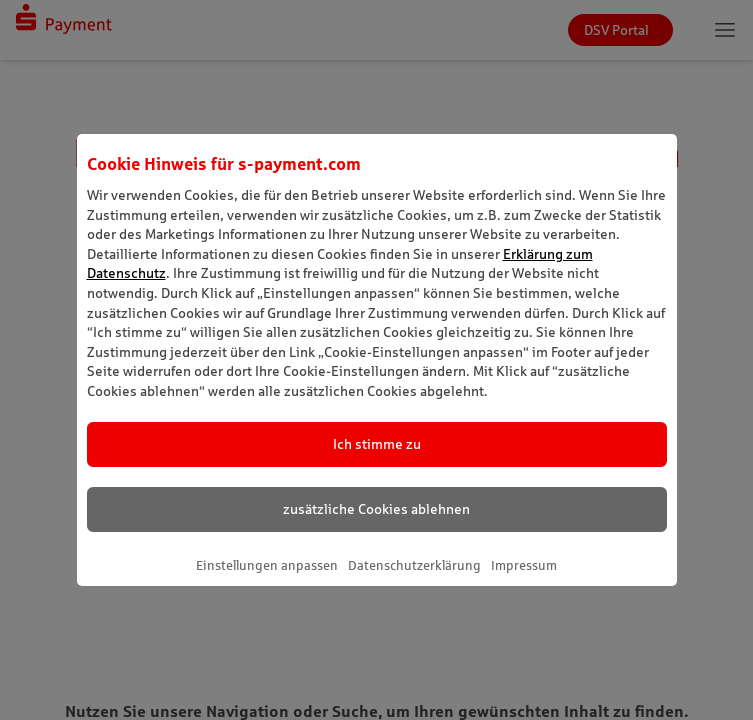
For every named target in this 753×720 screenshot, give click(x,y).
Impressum (524, 565)
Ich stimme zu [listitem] (377, 444)
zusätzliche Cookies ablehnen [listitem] (376, 509)
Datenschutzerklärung (414, 565)
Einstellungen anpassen (267, 565)
